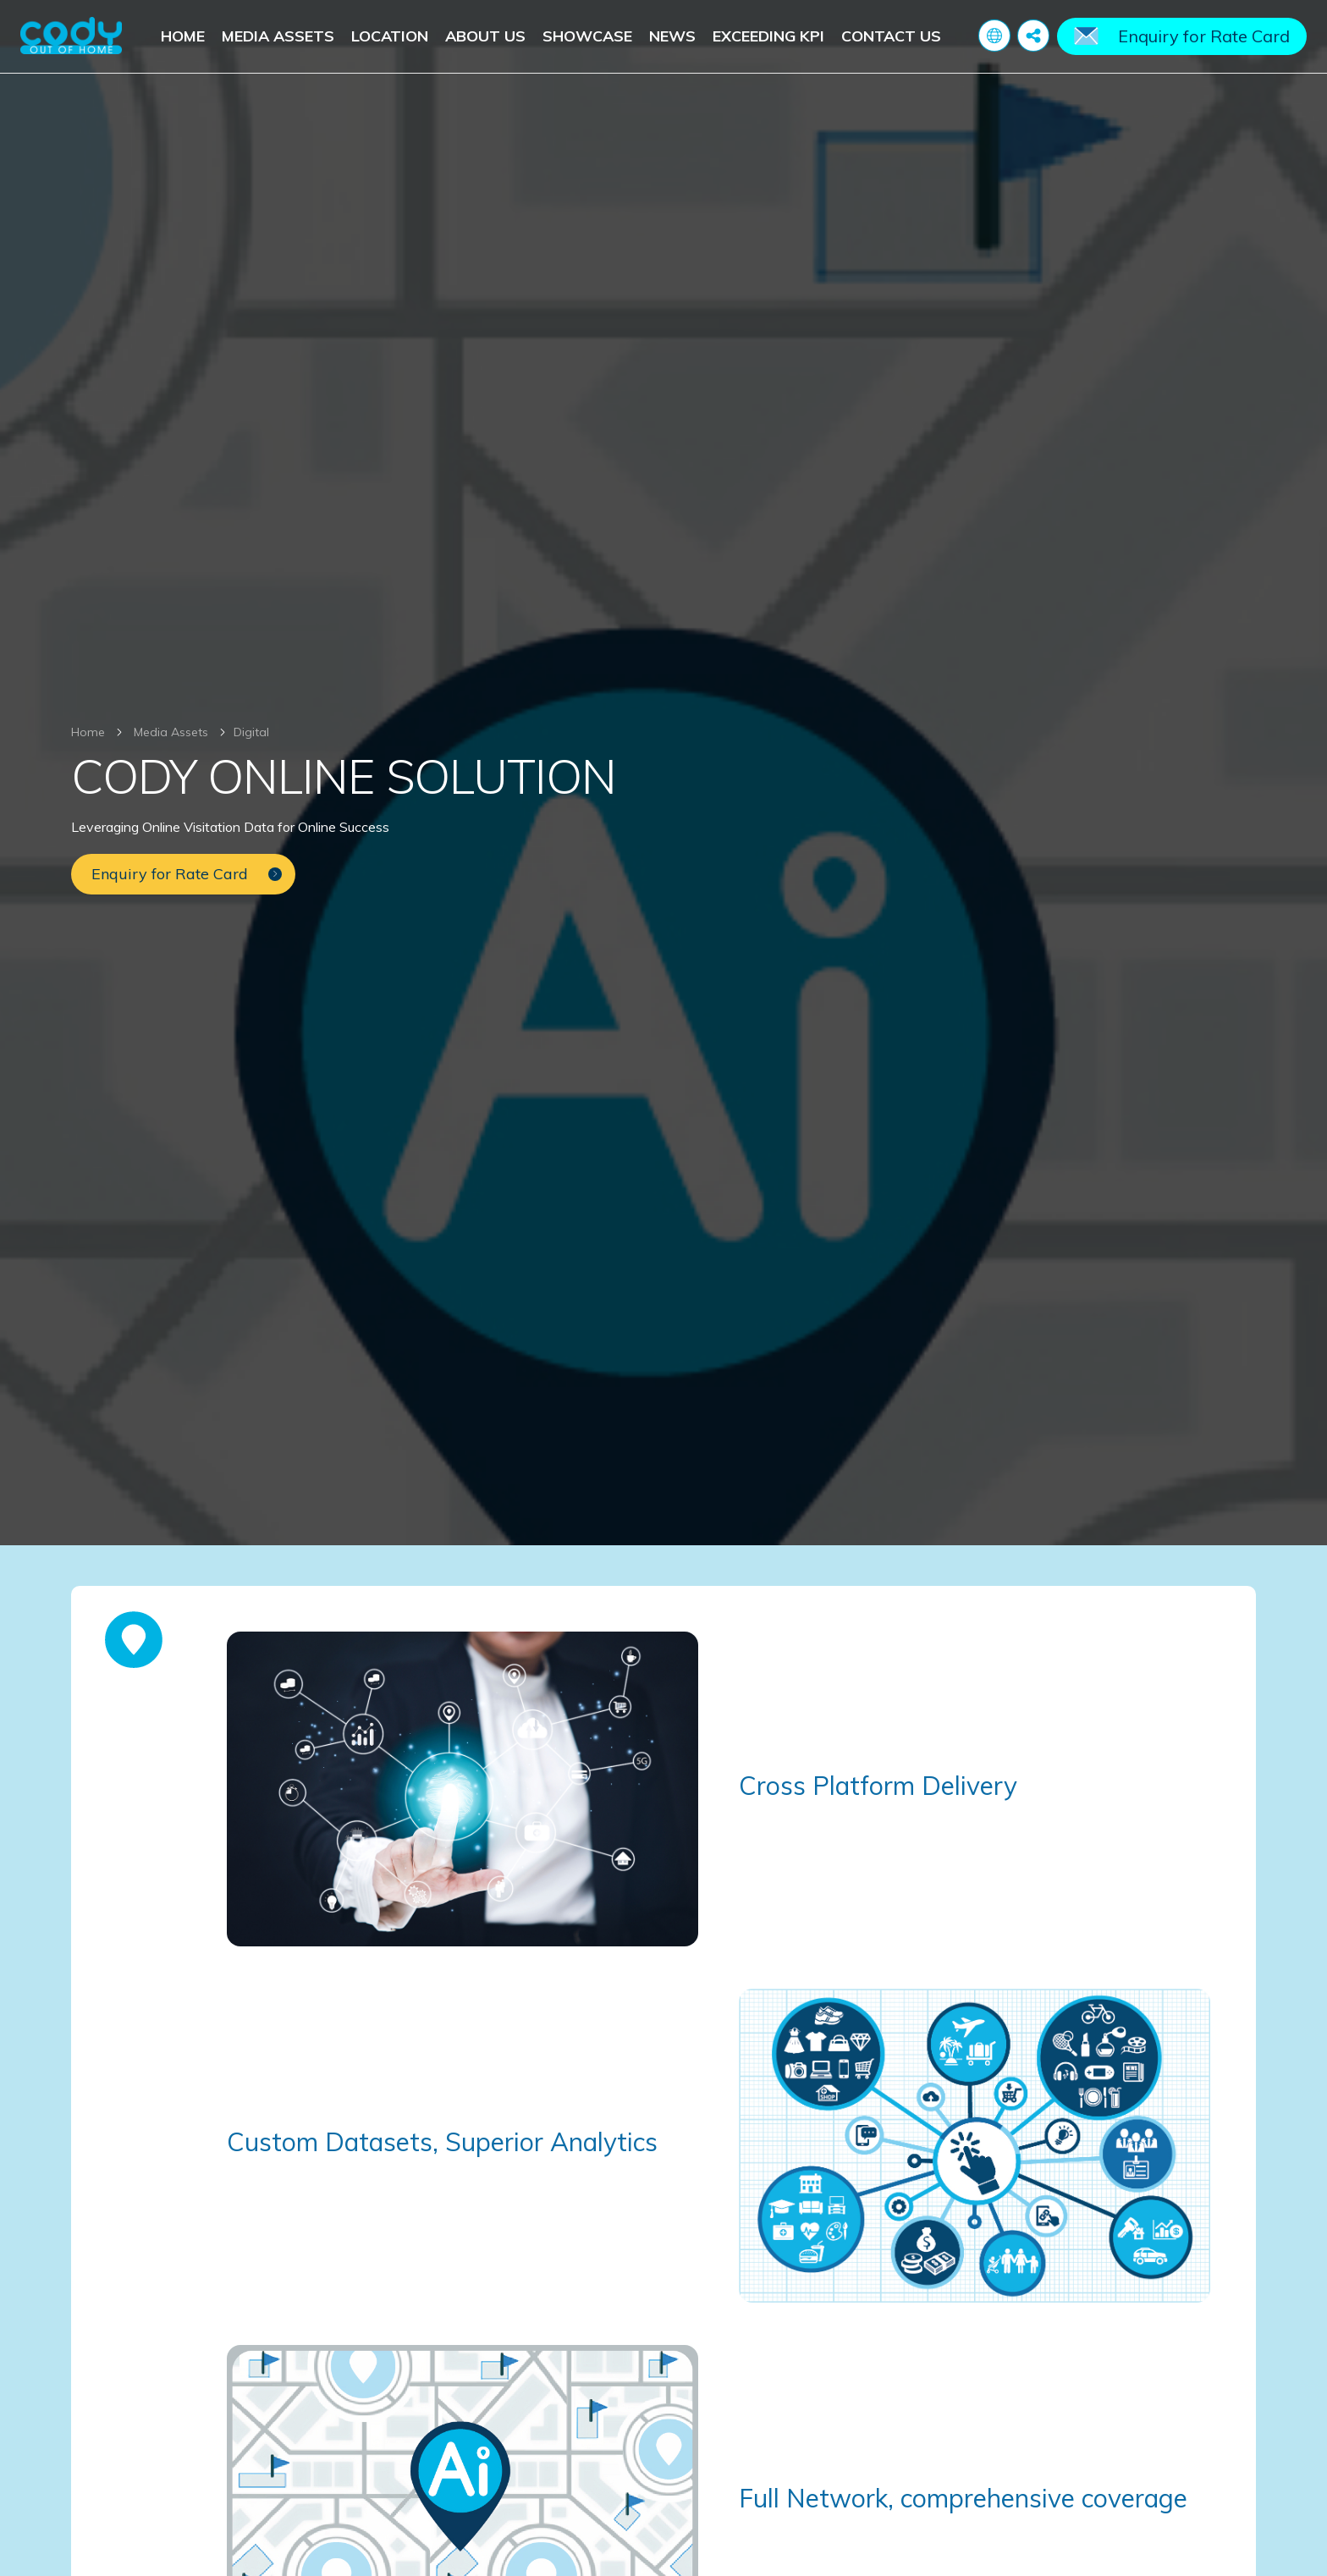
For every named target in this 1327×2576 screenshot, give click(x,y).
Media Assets (278, 36)
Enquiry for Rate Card (1204, 36)
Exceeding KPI (768, 36)
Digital (251, 732)
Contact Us (891, 36)
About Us (485, 36)
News (672, 36)
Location (389, 36)
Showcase (587, 36)
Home (183, 36)
